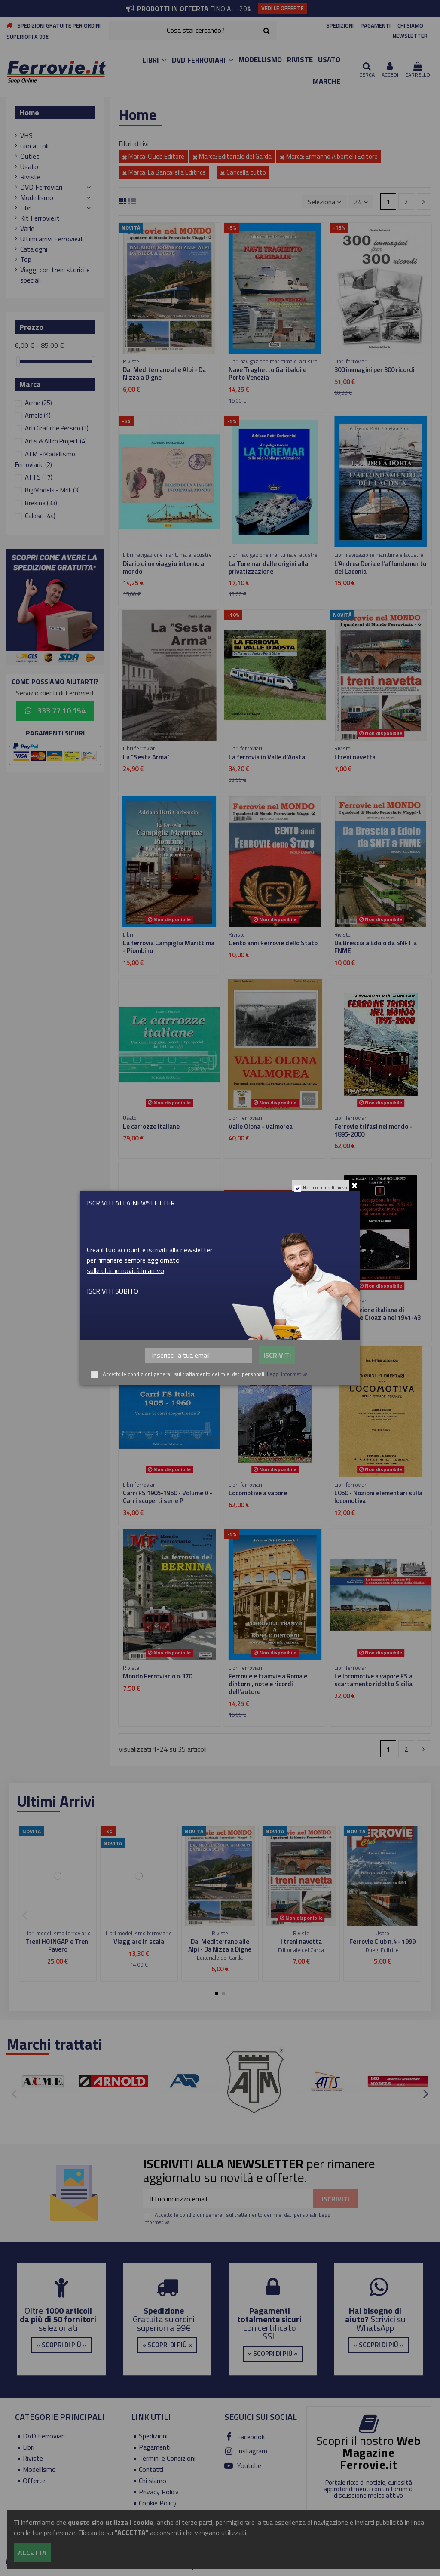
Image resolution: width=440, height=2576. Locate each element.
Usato (29, 166)
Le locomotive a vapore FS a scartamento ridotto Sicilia (373, 1680)
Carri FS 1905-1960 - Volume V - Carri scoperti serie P (167, 1497)
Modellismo (36, 197)
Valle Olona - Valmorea (261, 1126)
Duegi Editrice (382, 1950)
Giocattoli (34, 146)
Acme (38, 403)
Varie (27, 228)
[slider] (18, 361)
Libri (26, 208)
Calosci (40, 516)
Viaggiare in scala (138, 1941)
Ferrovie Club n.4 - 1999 (382, 1941)
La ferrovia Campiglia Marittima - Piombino (168, 947)
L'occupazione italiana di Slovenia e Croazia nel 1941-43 (377, 1313)
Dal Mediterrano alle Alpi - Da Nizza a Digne (164, 373)
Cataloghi (33, 249)
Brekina (41, 503)
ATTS (38, 477)
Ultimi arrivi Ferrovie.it (51, 239)
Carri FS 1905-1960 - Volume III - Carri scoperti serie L (168, 1313)
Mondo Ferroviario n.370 (157, 1676)
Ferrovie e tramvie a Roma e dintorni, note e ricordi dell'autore (268, 1684)
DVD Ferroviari (41, 187)
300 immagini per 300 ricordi (374, 370)
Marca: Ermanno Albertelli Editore (329, 156)
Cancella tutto (243, 172)
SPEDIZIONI (340, 25)
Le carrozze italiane (151, 1126)
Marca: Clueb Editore (153, 156)
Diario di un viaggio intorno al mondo (164, 567)
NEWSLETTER (410, 35)
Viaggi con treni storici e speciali (55, 274)
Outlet (29, 156)
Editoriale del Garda (220, 1957)
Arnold (38, 415)
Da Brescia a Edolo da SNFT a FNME (375, 947)
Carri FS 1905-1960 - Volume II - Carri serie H (273, 1313)
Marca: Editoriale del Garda (232, 156)
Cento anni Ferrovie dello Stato (273, 943)
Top (25, 259)
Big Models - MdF (52, 490)
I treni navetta (355, 757)
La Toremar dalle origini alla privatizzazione (268, 567)
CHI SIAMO (410, 25)
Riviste (30, 177)
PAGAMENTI (376, 25)
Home (29, 112)
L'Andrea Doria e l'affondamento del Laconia (380, 567)
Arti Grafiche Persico (57, 428)
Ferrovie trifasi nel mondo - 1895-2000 (373, 1130)
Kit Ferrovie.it (40, 218)
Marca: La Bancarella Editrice (164, 172)
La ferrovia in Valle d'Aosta (267, 757)
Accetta (32, 2553)
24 (361, 202)
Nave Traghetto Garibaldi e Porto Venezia (267, 373)
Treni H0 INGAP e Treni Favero (57, 1945)
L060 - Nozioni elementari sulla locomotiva (378, 1497)
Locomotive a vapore (258, 1493)
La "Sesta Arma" (146, 757)
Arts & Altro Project (56, 441)
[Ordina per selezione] (324, 201)
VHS (26, 135)
